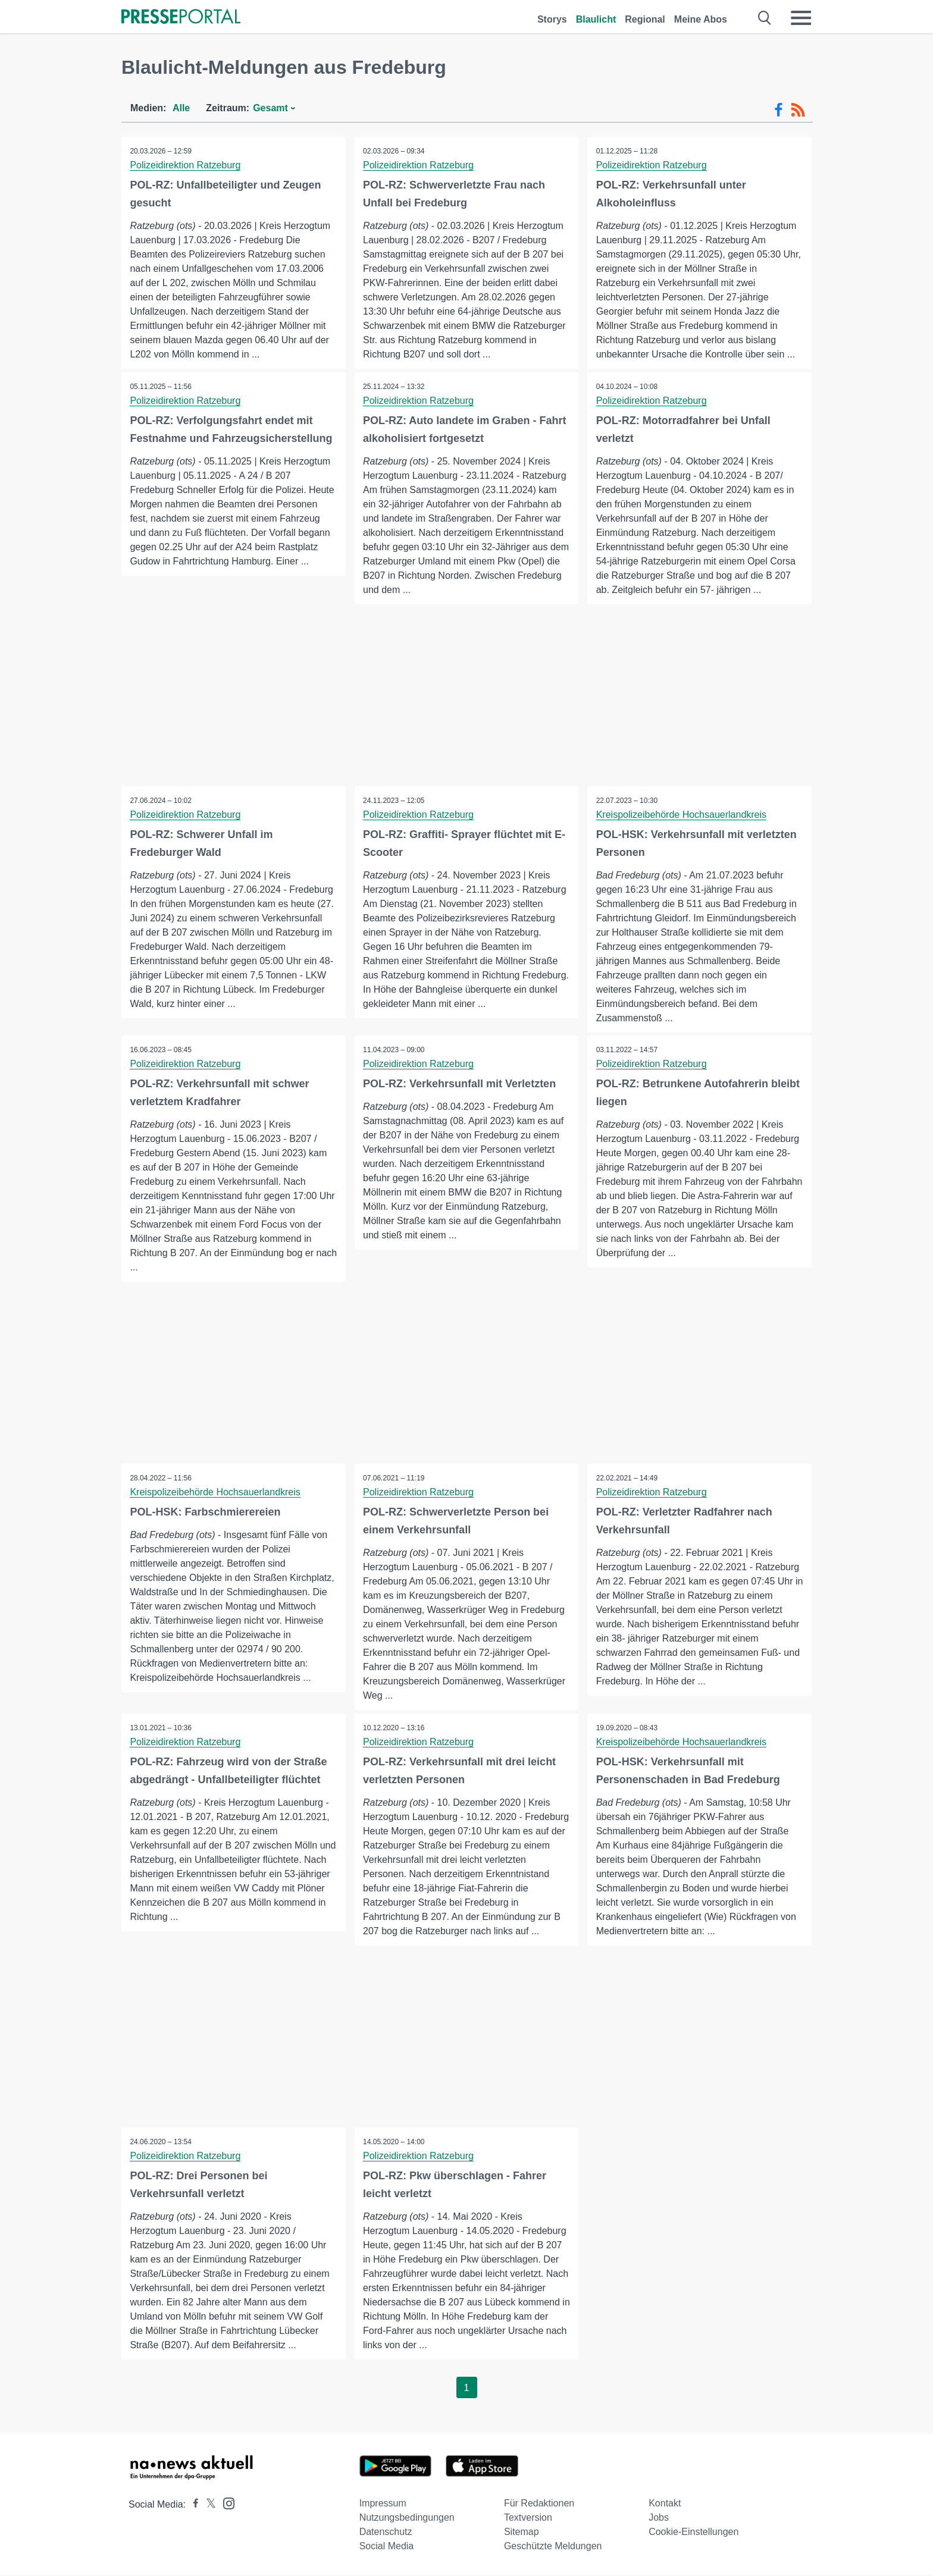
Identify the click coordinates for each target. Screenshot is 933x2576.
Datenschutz (385, 2533)
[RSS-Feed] (798, 110)
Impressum (382, 2504)
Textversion (528, 2519)
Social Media (386, 2547)
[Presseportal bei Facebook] (192, 2505)
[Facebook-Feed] (778, 110)
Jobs (659, 2519)
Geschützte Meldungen (553, 2547)
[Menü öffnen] (801, 18)
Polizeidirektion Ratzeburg (185, 165)
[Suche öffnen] (764, 18)
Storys (552, 19)
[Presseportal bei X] (207, 2505)
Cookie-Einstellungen (693, 2533)
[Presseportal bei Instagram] (225, 2504)
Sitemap (521, 2533)
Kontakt (665, 2504)
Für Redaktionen (539, 2504)
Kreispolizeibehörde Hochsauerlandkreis (681, 814)
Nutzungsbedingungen (407, 2519)
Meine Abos (700, 19)
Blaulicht (596, 19)
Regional (645, 19)
